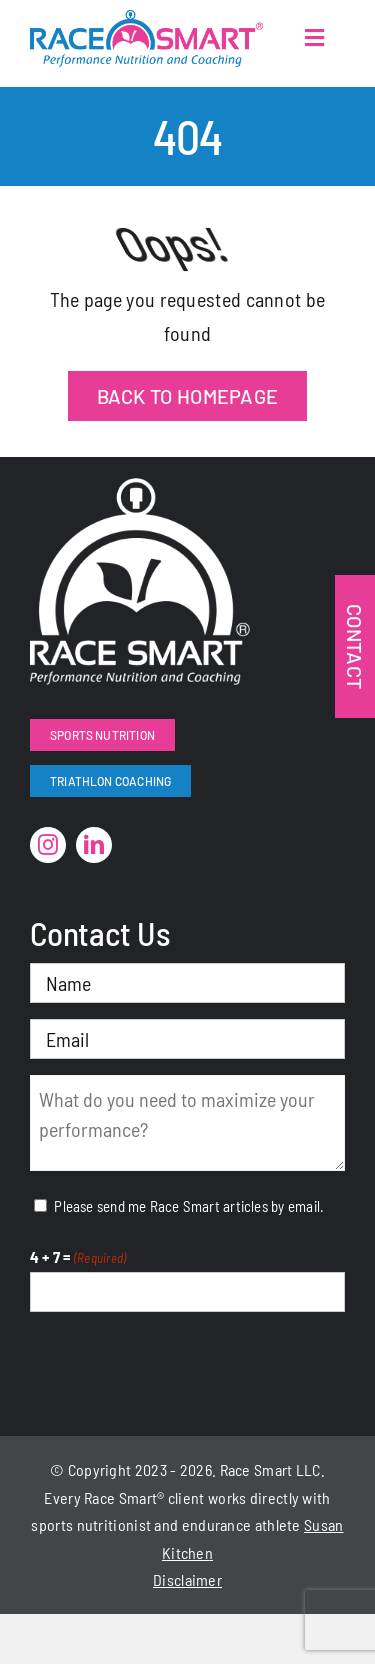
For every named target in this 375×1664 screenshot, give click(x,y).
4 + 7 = (78, 1258)
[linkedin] (94, 845)
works (227, 1497)
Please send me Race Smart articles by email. (189, 1206)
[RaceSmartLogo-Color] (146, 20)
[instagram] (48, 845)
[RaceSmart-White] (140, 488)
